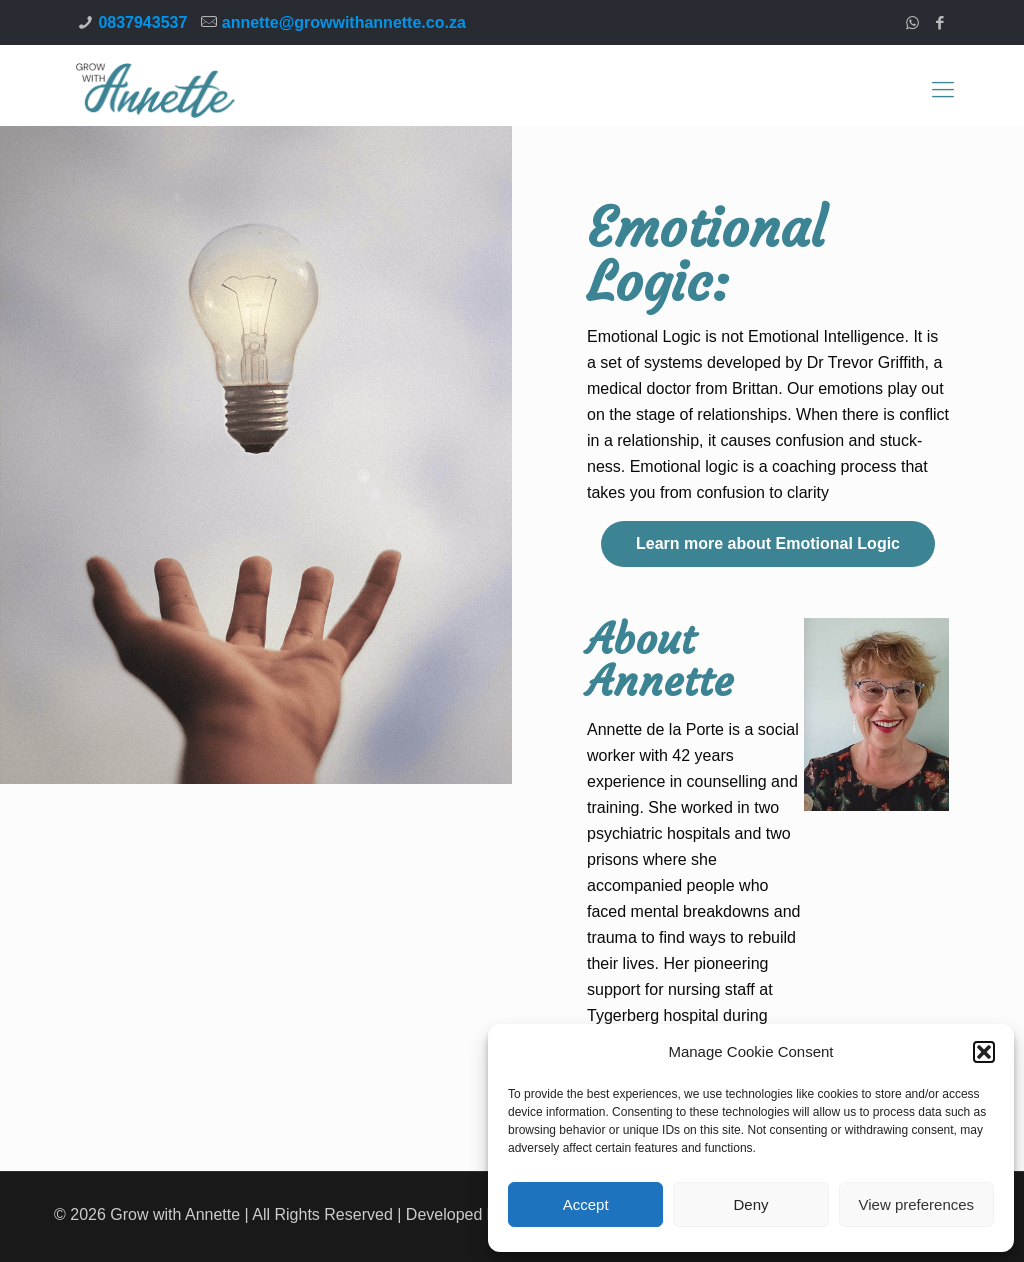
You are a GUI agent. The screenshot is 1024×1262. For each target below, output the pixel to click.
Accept (586, 1204)
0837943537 (142, 22)
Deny (750, 1204)
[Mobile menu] (943, 90)
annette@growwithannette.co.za (344, 22)
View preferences (917, 1204)
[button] (984, 1052)
